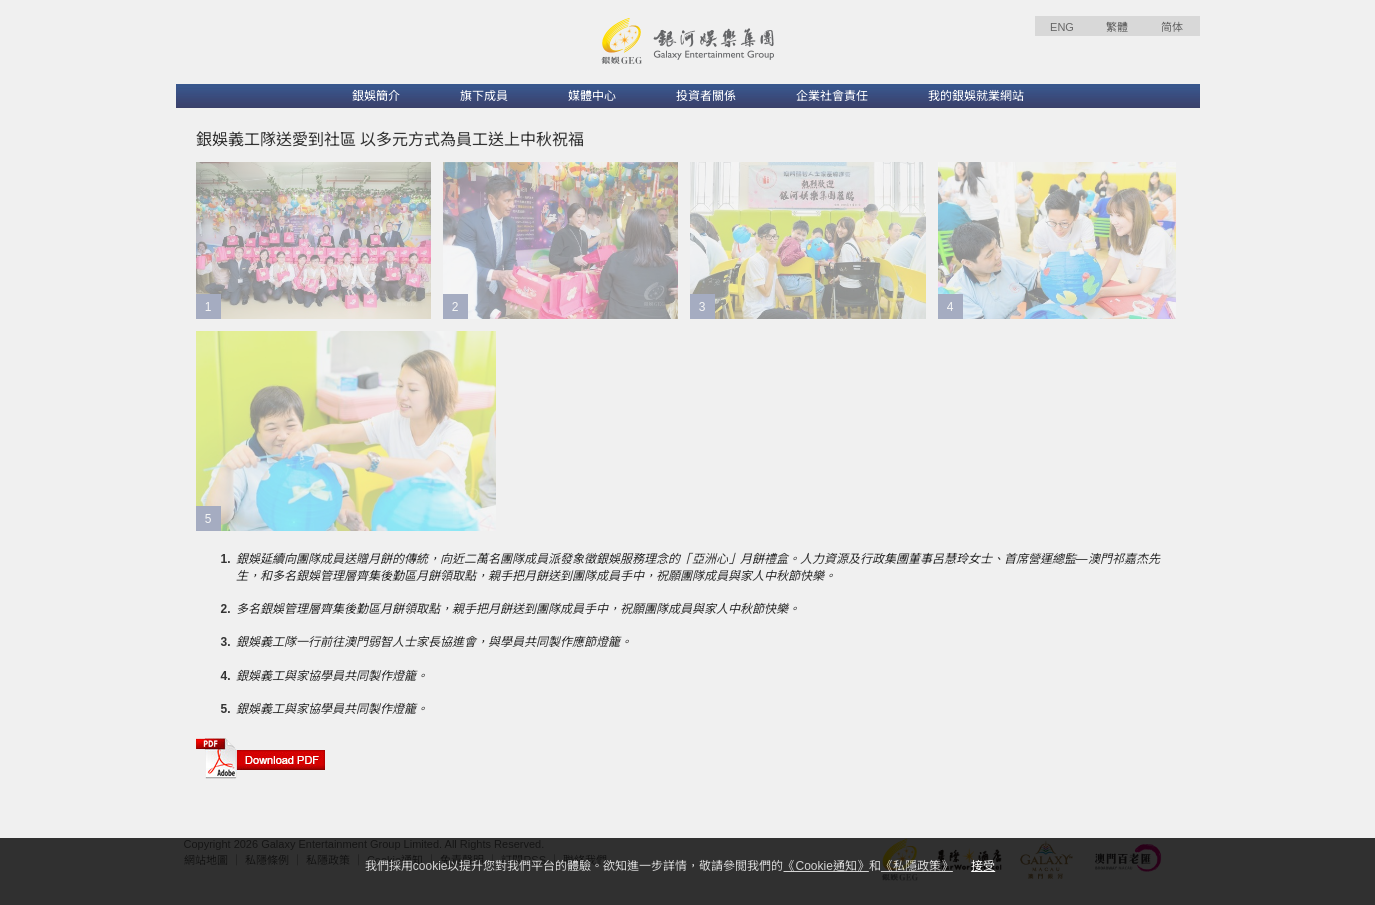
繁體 (1117, 27)
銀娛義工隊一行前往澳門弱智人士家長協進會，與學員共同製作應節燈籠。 (434, 642)
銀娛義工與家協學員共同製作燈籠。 (332, 676)
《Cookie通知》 (825, 866)
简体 (1172, 27)
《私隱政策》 (917, 866)
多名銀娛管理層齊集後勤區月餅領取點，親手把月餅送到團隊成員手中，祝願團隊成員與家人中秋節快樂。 (518, 609)
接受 (983, 866)
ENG (1062, 27)
